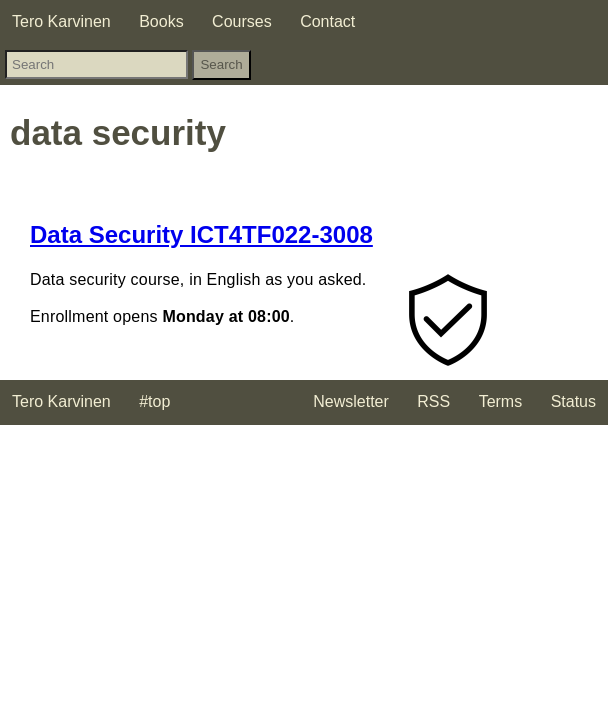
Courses (242, 21)
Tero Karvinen (61, 21)
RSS (433, 401)
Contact (327, 21)
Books (161, 21)
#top (154, 401)
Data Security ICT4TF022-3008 (201, 234)
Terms (501, 401)
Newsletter (351, 401)
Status (573, 401)
